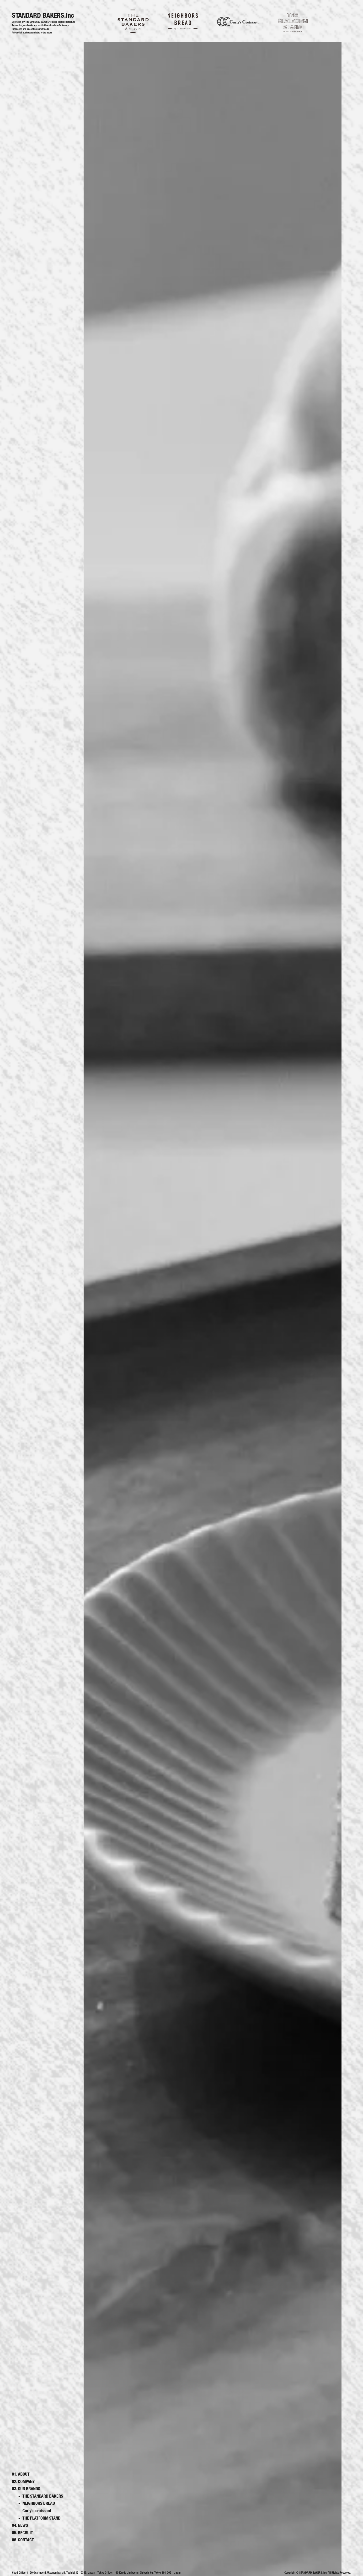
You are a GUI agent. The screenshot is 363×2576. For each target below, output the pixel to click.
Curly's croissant (36, 2512)
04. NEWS (20, 2526)
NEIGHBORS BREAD (38, 2504)
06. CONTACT (23, 2541)
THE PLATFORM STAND (41, 2519)
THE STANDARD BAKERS (42, 2497)
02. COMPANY (23, 2482)
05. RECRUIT (22, 2534)
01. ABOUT (21, 2475)
